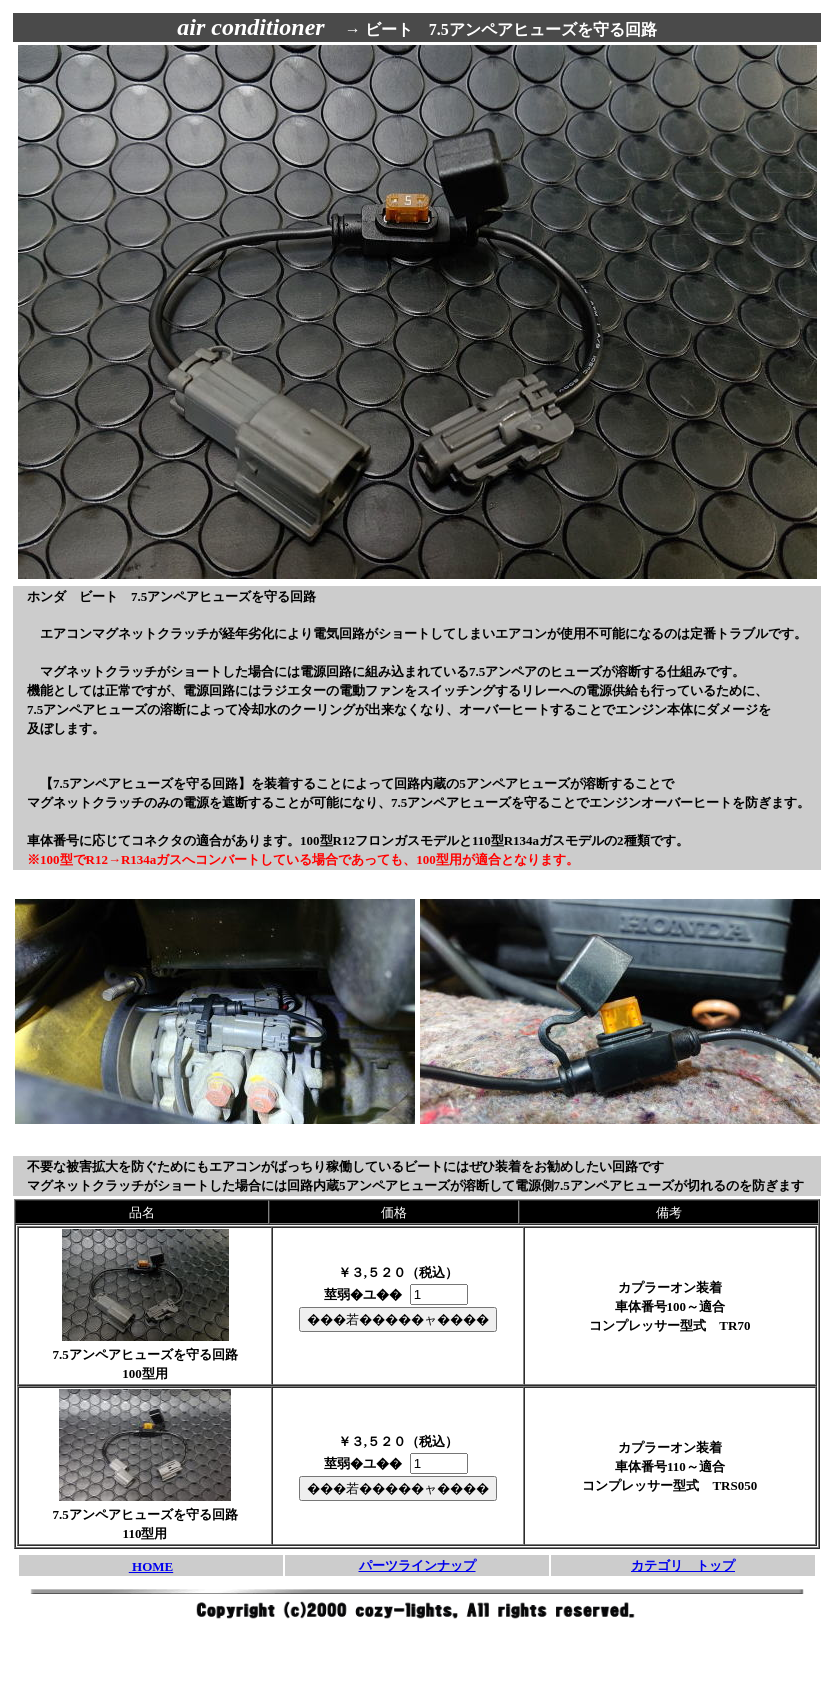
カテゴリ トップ (683, 1565)
